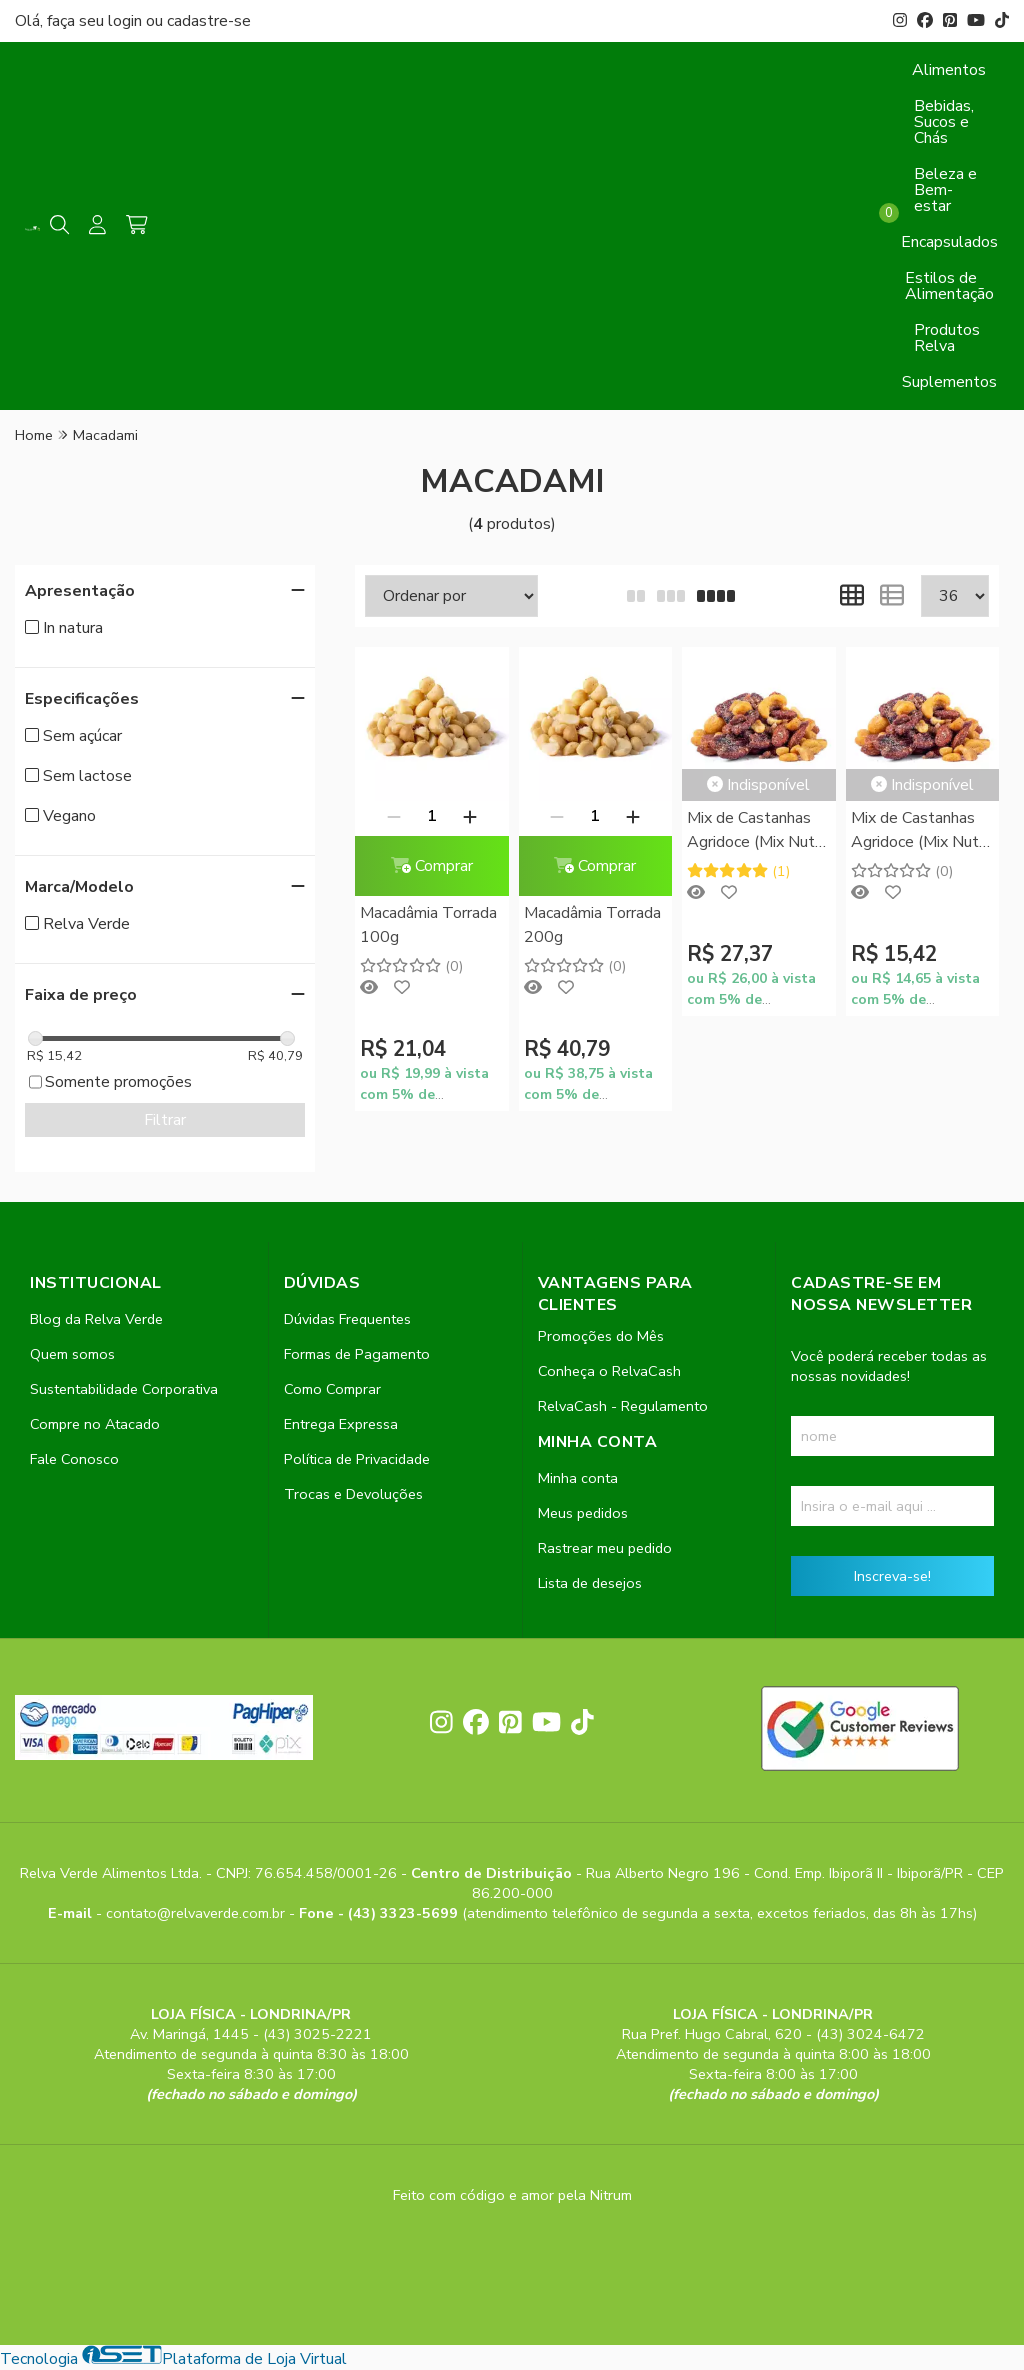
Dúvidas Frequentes (347, 1319)
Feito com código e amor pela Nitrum (512, 2195)
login (127, 21)
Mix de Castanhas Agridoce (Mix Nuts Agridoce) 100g (919, 831)
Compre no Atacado (95, 1424)
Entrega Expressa (341, 1424)
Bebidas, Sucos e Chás (944, 122)
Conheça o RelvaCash (609, 1371)
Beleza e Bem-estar (945, 190)
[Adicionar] (470, 816)
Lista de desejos (590, 1583)
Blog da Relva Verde (96, 1319)
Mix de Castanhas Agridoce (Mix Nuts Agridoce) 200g (755, 831)
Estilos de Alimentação (949, 286)
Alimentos (949, 70)
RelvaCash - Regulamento (623, 1406)
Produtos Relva (947, 338)
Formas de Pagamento (357, 1354)
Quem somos (72, 1354)
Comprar (432, 866)
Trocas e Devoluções (353, 1494)
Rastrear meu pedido (605, 1548)
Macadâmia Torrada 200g (592, 925)
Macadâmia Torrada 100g (428, 925)
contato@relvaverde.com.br (197, 1913)
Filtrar (165, 1120)
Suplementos (949, 382)
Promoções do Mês (601, 1336)
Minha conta (578, 1478)
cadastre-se (209, 21)
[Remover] (394, 816)
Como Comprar (332, 1389)
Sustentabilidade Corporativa (124, 1389)
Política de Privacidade (357, 1459)
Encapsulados (949, 242)
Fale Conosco (74, 1459)
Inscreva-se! (892, 1576)
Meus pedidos (583, 1513)
